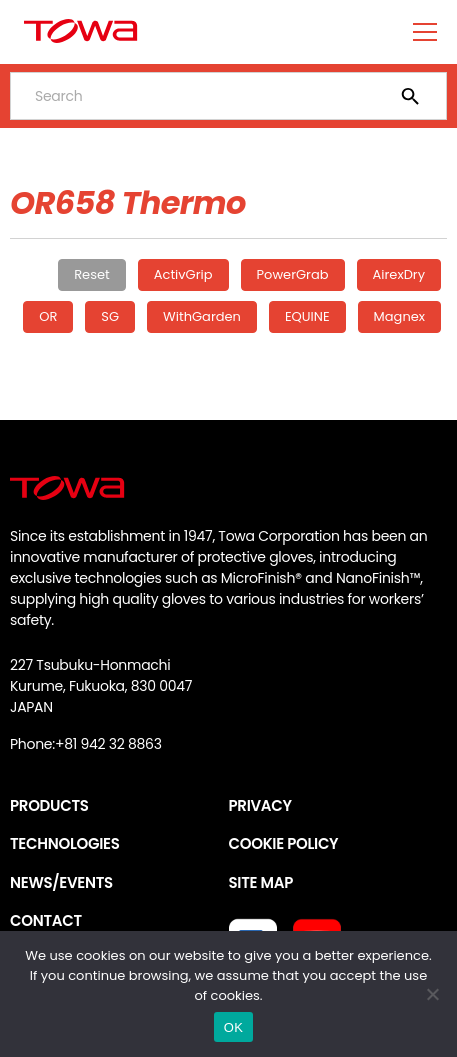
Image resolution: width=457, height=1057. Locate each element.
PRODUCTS (49, 805)
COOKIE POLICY (284, 843)
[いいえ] (432, 994)
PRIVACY (260, 805)
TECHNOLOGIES (65, 843)
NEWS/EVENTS (61, 882)
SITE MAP (261, 882)
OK (233, 1027)
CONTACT (46, 920)
